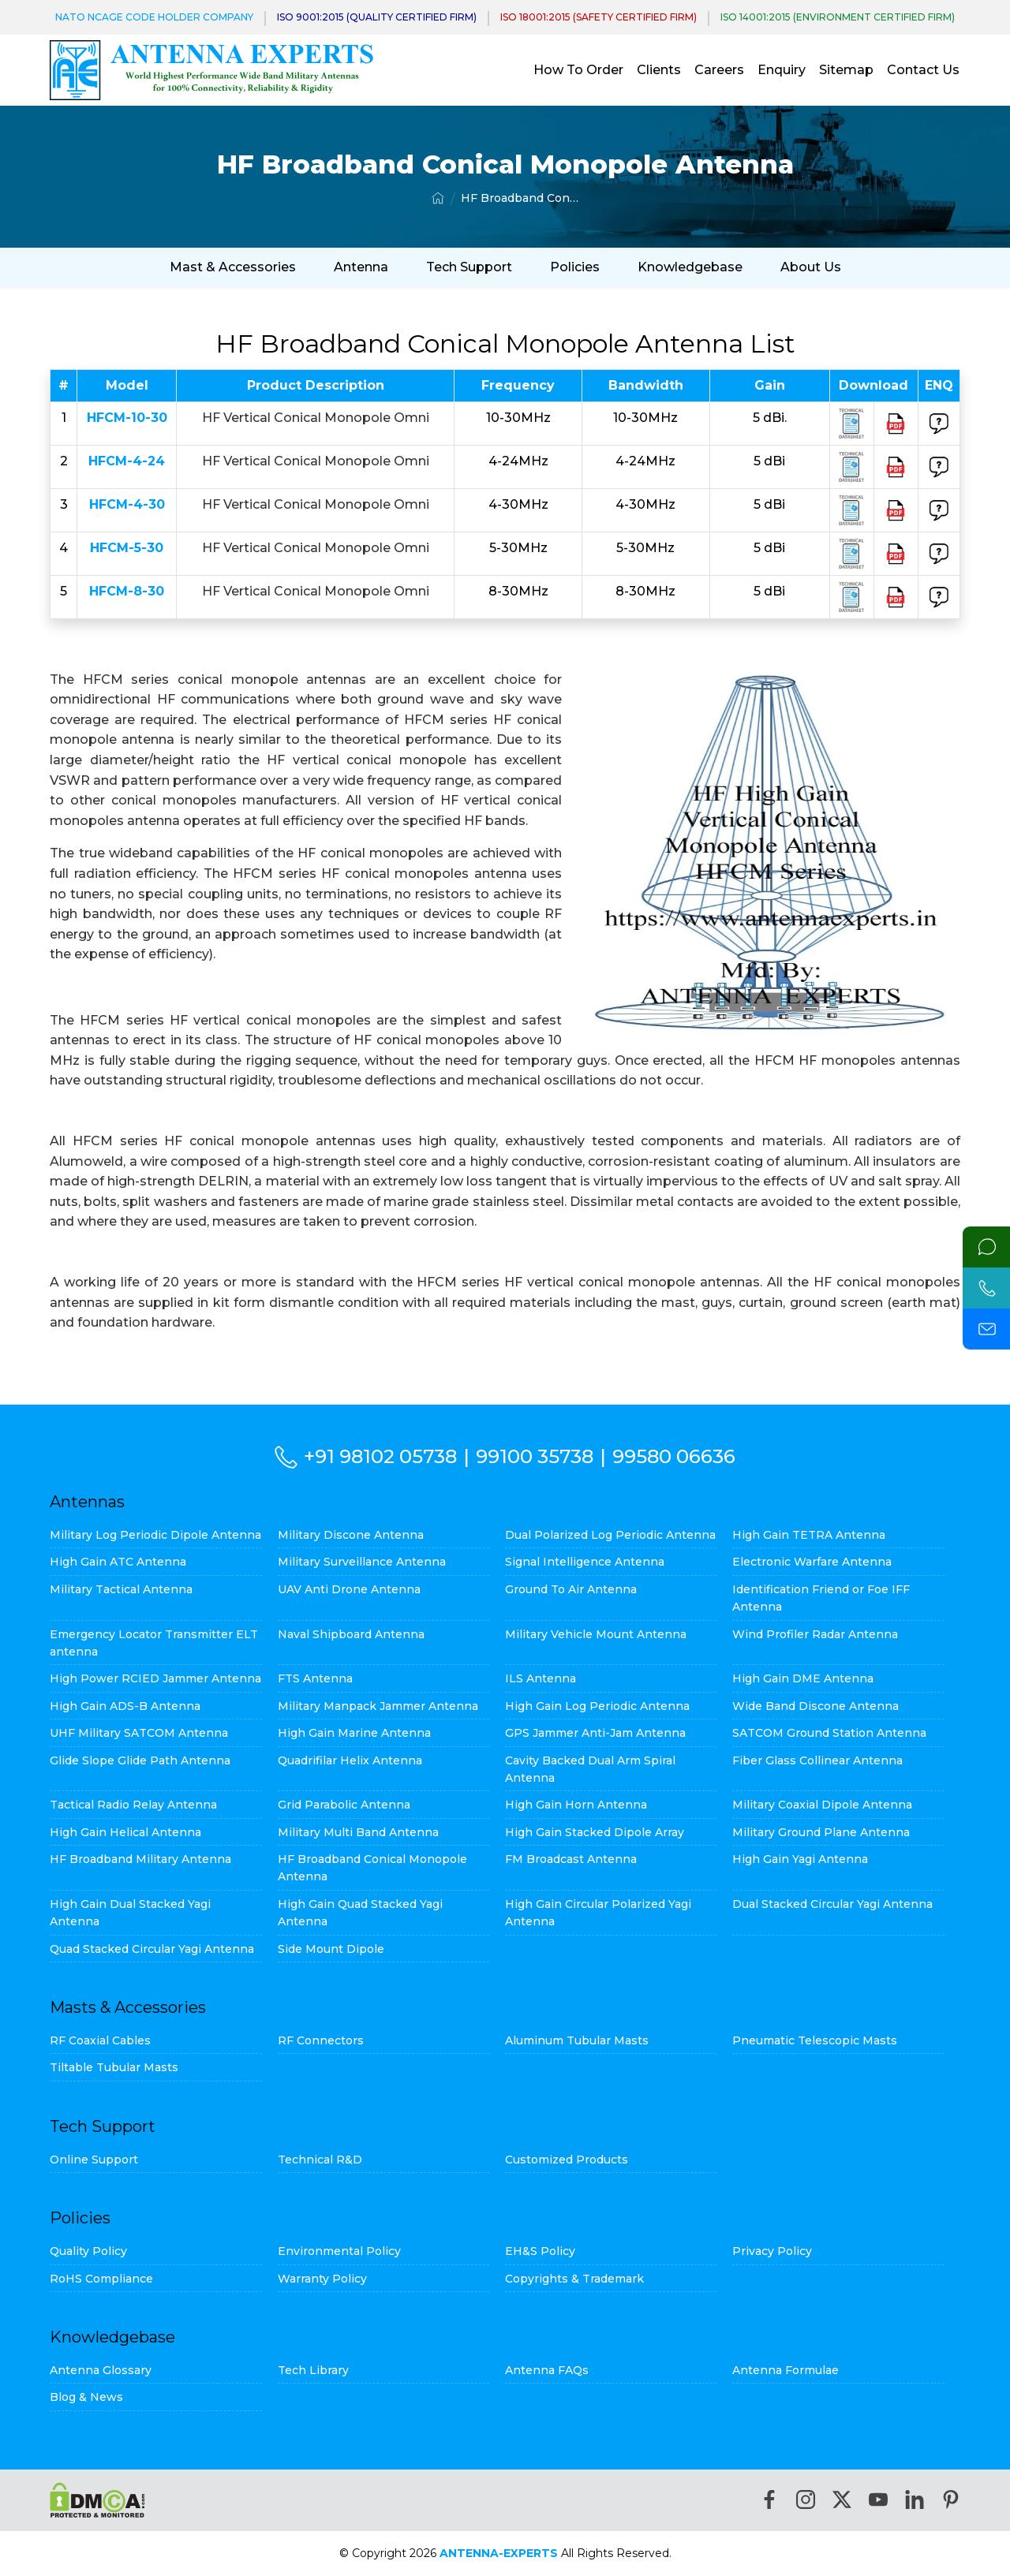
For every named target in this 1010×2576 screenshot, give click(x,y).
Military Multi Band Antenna (358, 1832)
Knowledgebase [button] (690, 266)
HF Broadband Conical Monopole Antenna (520, 198)
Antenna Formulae (785, 2370)
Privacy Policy (772, 2251)
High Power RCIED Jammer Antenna (155, 1678)
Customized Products (566, 2159)
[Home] (438, 198)
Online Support (94, 2159)
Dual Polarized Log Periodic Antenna (610, 1535)
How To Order (578, 69)
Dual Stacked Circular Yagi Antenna (832, 1904)
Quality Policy (88, 2251)
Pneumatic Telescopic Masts (814, 2040)
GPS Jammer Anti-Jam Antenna (595, 1733)
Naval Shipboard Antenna (351, 1634)
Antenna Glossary (101, 2370)
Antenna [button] (361, 266)
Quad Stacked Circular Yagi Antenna (152, 1949)
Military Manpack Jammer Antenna (378, 1706)
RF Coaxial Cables (100, 2040)
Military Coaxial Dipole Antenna (822, 1805)
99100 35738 (534, 1456)
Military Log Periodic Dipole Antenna (155, 1535)
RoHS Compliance (101, 2279)
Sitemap (846, 69)
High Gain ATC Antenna (118, 1562)
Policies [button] (575, 266)
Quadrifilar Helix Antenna (350, 1760)
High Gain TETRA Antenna (808, 1535)
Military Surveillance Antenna (362, 1562)
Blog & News (86, 2397)
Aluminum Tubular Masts (577, 2040)
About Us (810, 266)
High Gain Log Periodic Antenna (597, 1706)
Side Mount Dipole (331, 1949)
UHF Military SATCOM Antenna (139, 1733)
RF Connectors (321, 2040)
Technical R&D (320, 2159)
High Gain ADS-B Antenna (125, 1706)
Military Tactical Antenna (121, 1589)
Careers (719, 69)
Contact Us (923, 69)
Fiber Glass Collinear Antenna (817, 1760)
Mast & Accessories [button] (233, 266)
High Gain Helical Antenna (125, 1832)
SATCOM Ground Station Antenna (829, 1733)
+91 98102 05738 (380, 1456)
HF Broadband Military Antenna (140, 1859)
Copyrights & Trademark (574, 2279)
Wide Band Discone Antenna (815, 1706)
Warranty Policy (322, 2279)
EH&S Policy (540, 2251)
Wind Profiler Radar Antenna (815, 1634)
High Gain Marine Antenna (354, 1733)
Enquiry (782, 69)
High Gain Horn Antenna (576, 1805)
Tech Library (313, 2370)
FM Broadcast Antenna (571, 1859)
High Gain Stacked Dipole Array (594, 1832)
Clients (659, 69)
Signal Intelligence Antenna (584, 1562)
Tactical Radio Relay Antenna (133, 1805)
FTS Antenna (315, 1678)
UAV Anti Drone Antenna (349, 1589)
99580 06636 (673, 1456)
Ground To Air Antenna (571, 1589)
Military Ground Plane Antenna (821, 1832)
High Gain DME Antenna (802, 1678)
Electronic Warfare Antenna (812, 1562)
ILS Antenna (540, 1678)
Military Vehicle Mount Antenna (595, 1634)
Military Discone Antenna (351, 1535)
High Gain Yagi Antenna (800, 1859)
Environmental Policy (339, 2251)
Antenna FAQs (547, 2370)
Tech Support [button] (469, 266)
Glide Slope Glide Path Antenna (140, 1760)
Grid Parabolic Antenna (344, 1805)
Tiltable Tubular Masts (114, 2067)
